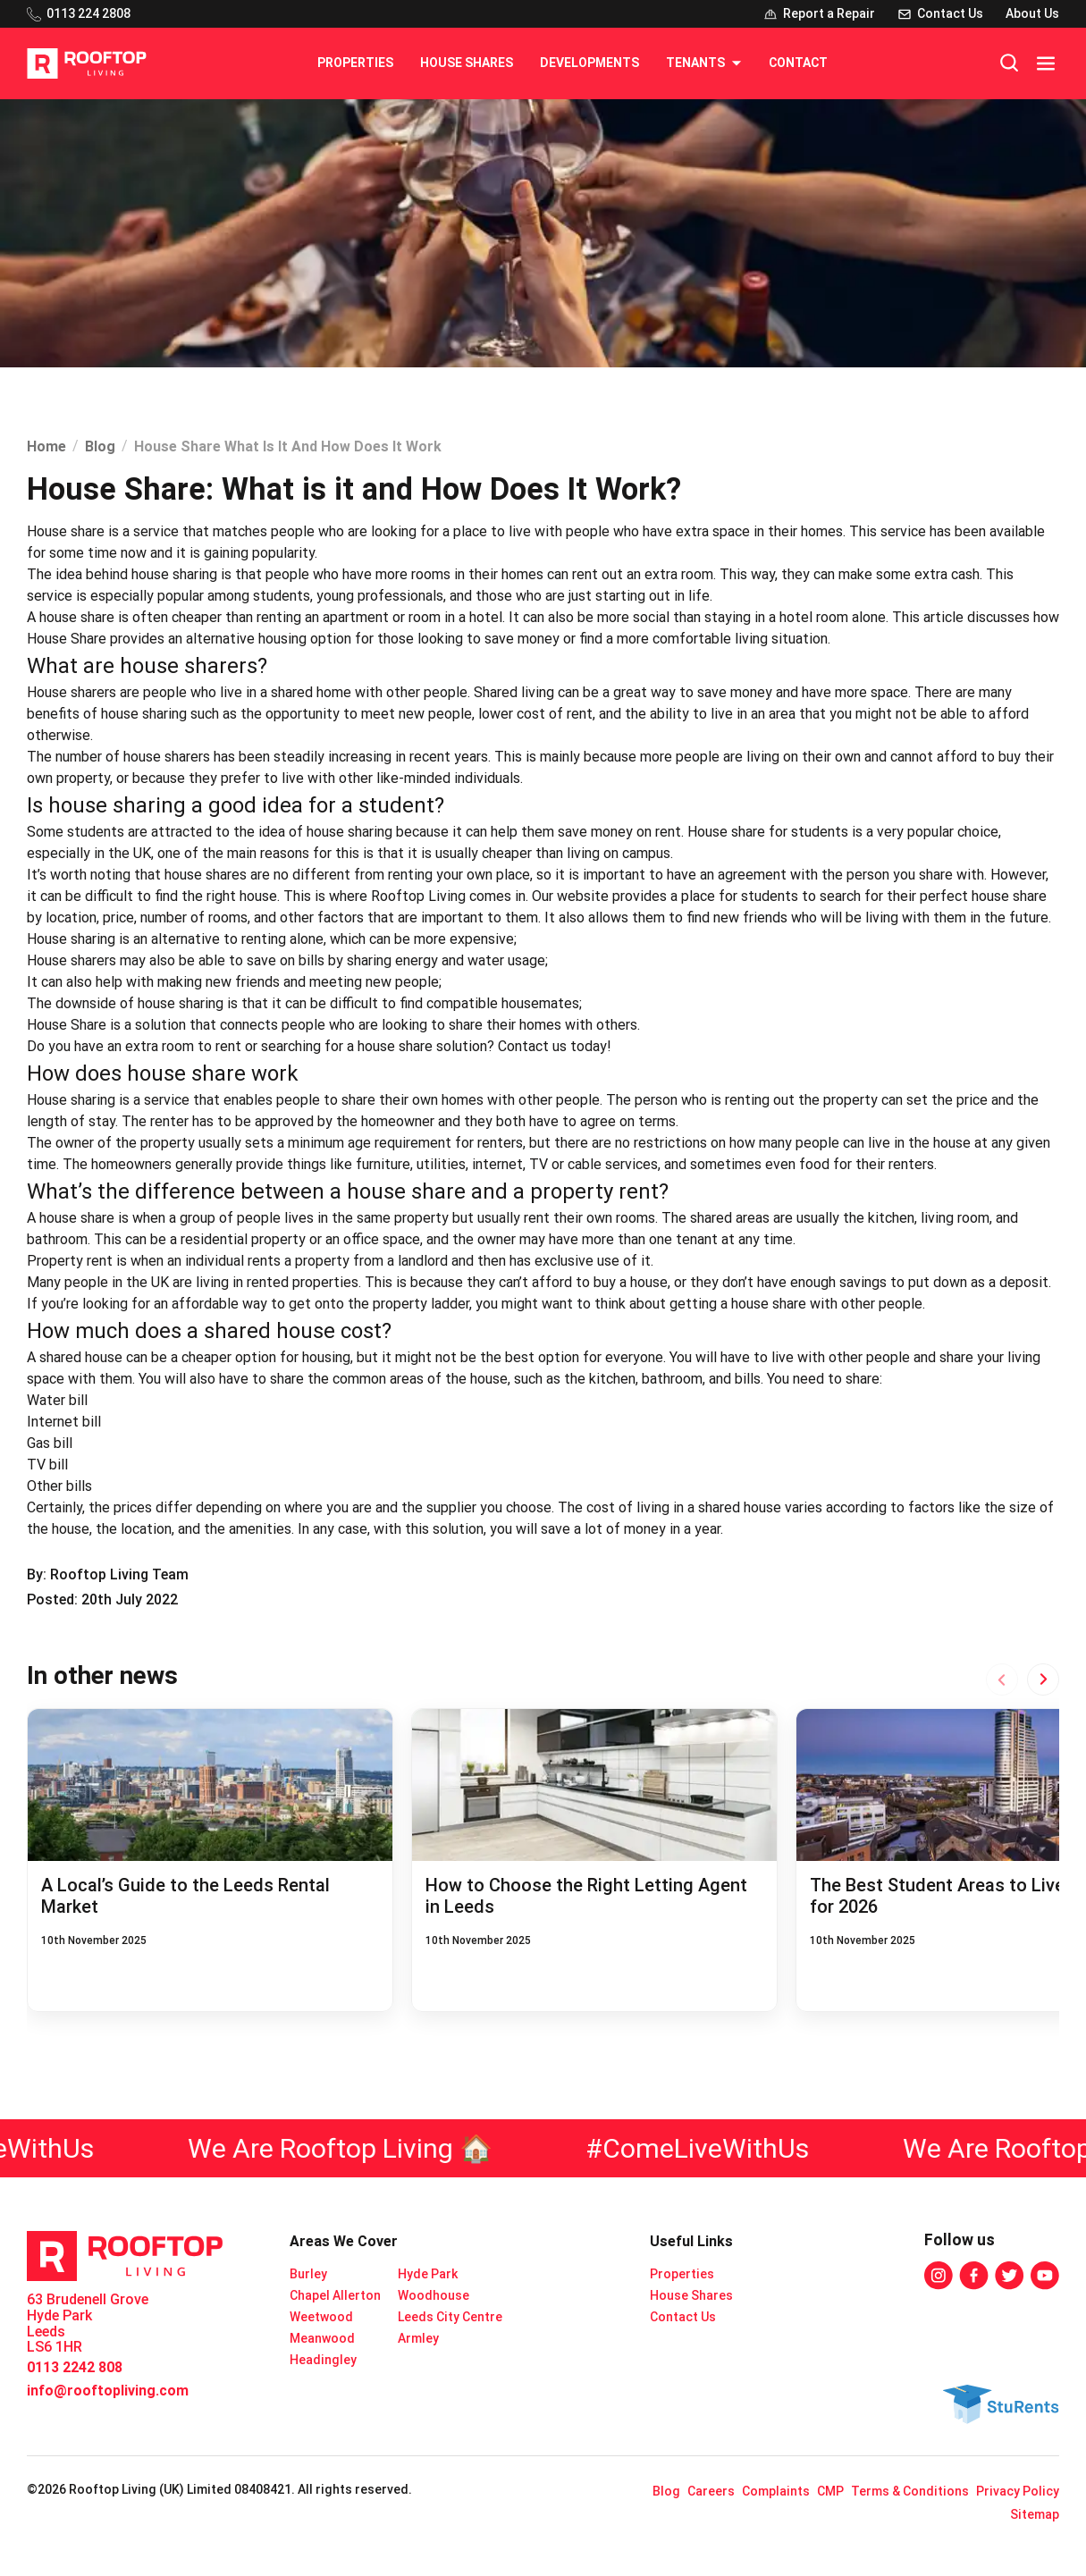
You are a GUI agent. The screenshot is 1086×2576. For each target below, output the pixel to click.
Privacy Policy (1017, 2491)
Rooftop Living (418, 896)
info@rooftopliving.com (108, 2390)
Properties (355, 62)
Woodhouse (433, 2295)
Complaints (776, 2491)
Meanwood (322, 2338)
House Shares (466, 62)
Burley (308, 2274)
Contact (798, 62)
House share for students (767, 831)
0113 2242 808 (74, 2367)
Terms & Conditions (910, 2491)
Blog (100, 446)
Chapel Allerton (335, 2295)
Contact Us (683, 2317)
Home (46, 446)
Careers (711, 2491)
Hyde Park (428, 2274)
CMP (830, 2491)
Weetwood (321, 2317)
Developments (589, 62)
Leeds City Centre (450, 2317)
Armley (418, 2338)
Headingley (323, 2360)
